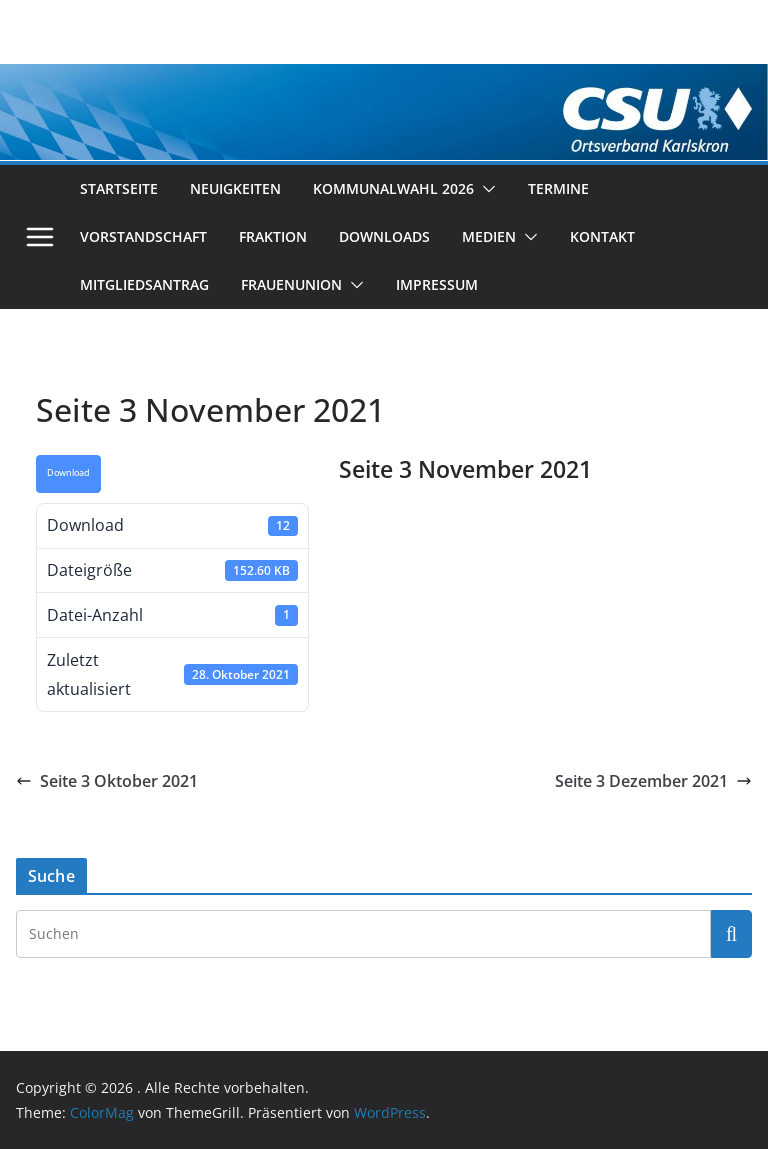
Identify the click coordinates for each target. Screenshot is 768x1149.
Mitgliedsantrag (144, 284)
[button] (485, 189)
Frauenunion (291, 284)
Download (68, 473)
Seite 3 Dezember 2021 (653, 781)
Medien (489, 236)
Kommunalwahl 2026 (393, 188)
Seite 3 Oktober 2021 (107, 781)
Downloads (384, 236)
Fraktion (273, 236)
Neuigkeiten (235, 188)
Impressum (437, 284)
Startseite (119, 188)
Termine (558, 188)
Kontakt (602, 236)
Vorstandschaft (143, 236)
